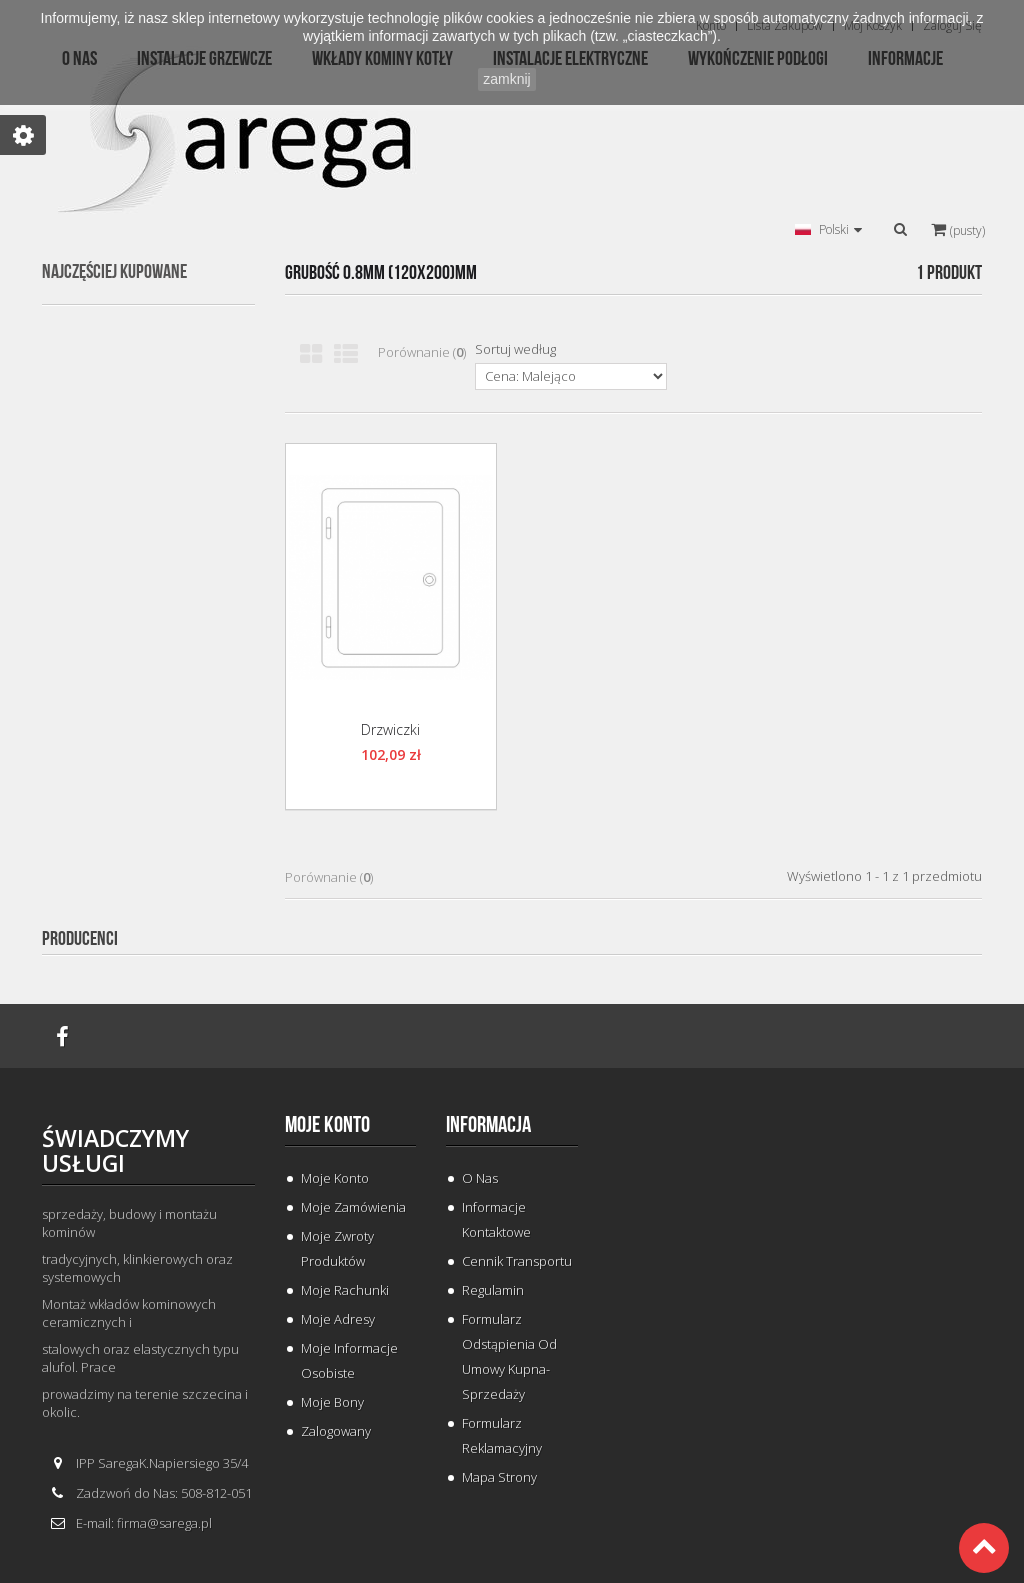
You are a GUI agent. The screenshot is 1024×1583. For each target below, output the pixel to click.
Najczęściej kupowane (114, 272)
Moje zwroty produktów (337, 1248)
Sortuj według (515, 349)
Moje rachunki (345, 1290)
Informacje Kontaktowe (496, 1219)
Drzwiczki (390, 729)
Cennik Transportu (517, 1261)
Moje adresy (338, 1319)
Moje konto (327, 1125)
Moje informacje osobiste (349, 1360)
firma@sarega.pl (164, 1523)
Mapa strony (499, 1477)
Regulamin (493, 1290)
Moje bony (332, 1402)
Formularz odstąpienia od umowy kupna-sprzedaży (509, 1356)
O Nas (480, 1178)
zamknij (506, 79)
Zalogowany (336, 1431)
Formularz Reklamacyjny (502, 1435)
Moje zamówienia (353, 1207)
